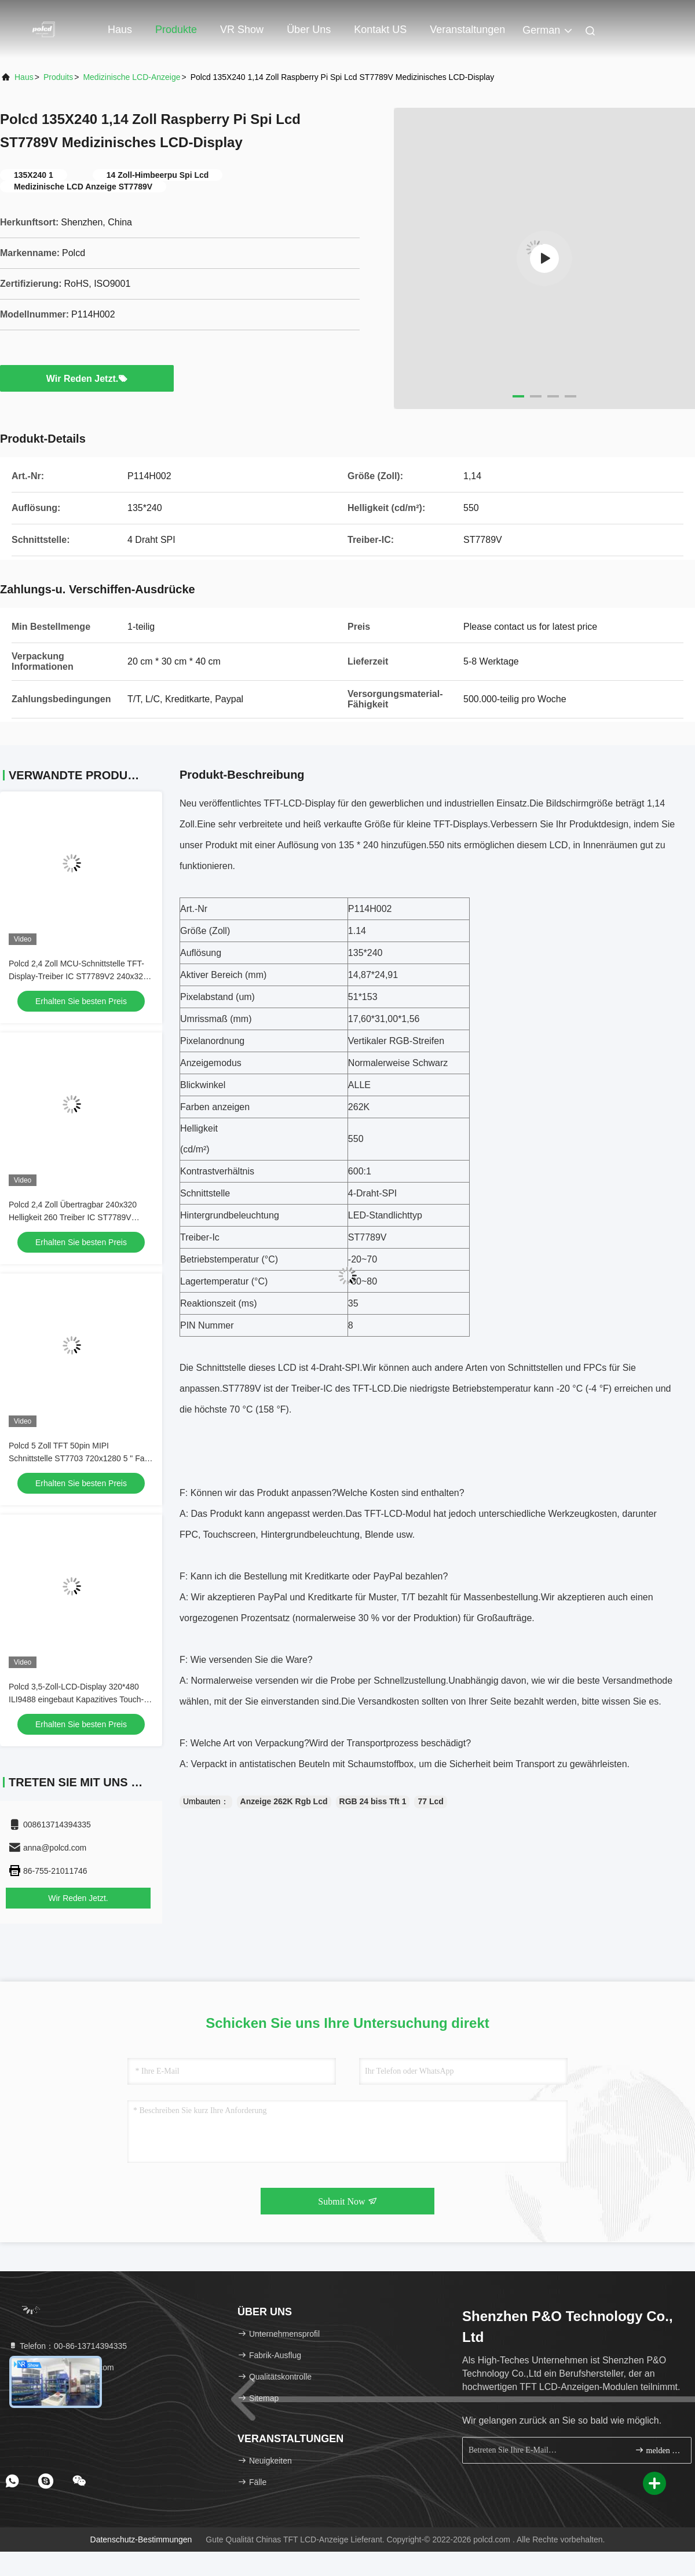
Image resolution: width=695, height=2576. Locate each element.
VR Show (242, 29)
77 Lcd (430, 1801)
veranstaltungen (467, 29)
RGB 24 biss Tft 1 (373, 1801)
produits (58, 77)
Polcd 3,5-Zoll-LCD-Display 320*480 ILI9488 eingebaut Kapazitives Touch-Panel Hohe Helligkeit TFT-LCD (76, 1699)
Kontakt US (380, 29)
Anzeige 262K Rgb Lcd (284, 1801)
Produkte (176, 29)
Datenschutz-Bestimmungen (141, 2539)
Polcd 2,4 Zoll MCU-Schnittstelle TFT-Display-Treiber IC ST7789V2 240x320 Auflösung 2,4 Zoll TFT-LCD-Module (78, 976)
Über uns (309, 29)
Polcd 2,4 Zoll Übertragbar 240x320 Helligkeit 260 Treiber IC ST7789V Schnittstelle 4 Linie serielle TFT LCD (75, 1217)
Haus (120, 29)
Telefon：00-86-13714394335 (67, 2346)
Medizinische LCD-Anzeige (131, 77)
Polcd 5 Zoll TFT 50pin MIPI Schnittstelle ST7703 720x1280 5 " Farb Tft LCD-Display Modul (80, 1458)
